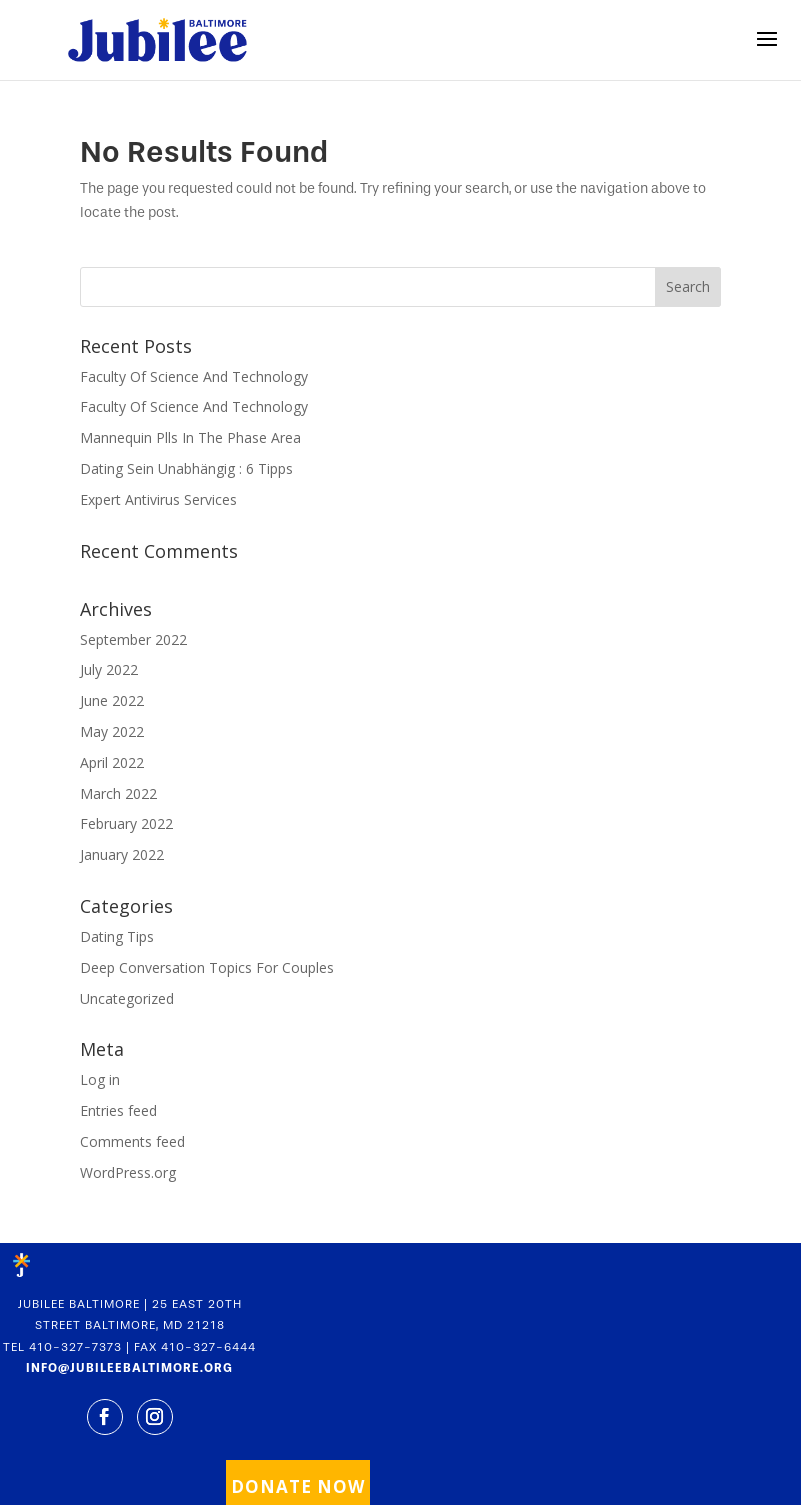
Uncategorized (127, 998)
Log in (100, 1079)
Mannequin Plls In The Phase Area (190, 437)
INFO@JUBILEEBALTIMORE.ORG (129, 1368)
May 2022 (112, 731)
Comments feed (132, 1141)
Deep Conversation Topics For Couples (207, 967)
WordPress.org (128, 1172)
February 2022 (126, 823)
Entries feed (118, 1110)
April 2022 (112, 762)
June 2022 (112, 700)
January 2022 (122, 854)
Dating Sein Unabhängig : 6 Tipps (186, 468)
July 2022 (109, 669)
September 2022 (133, 639)
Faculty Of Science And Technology (194, 376)
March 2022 (118, 793)
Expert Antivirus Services (158, 499)
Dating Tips (117, 936)
